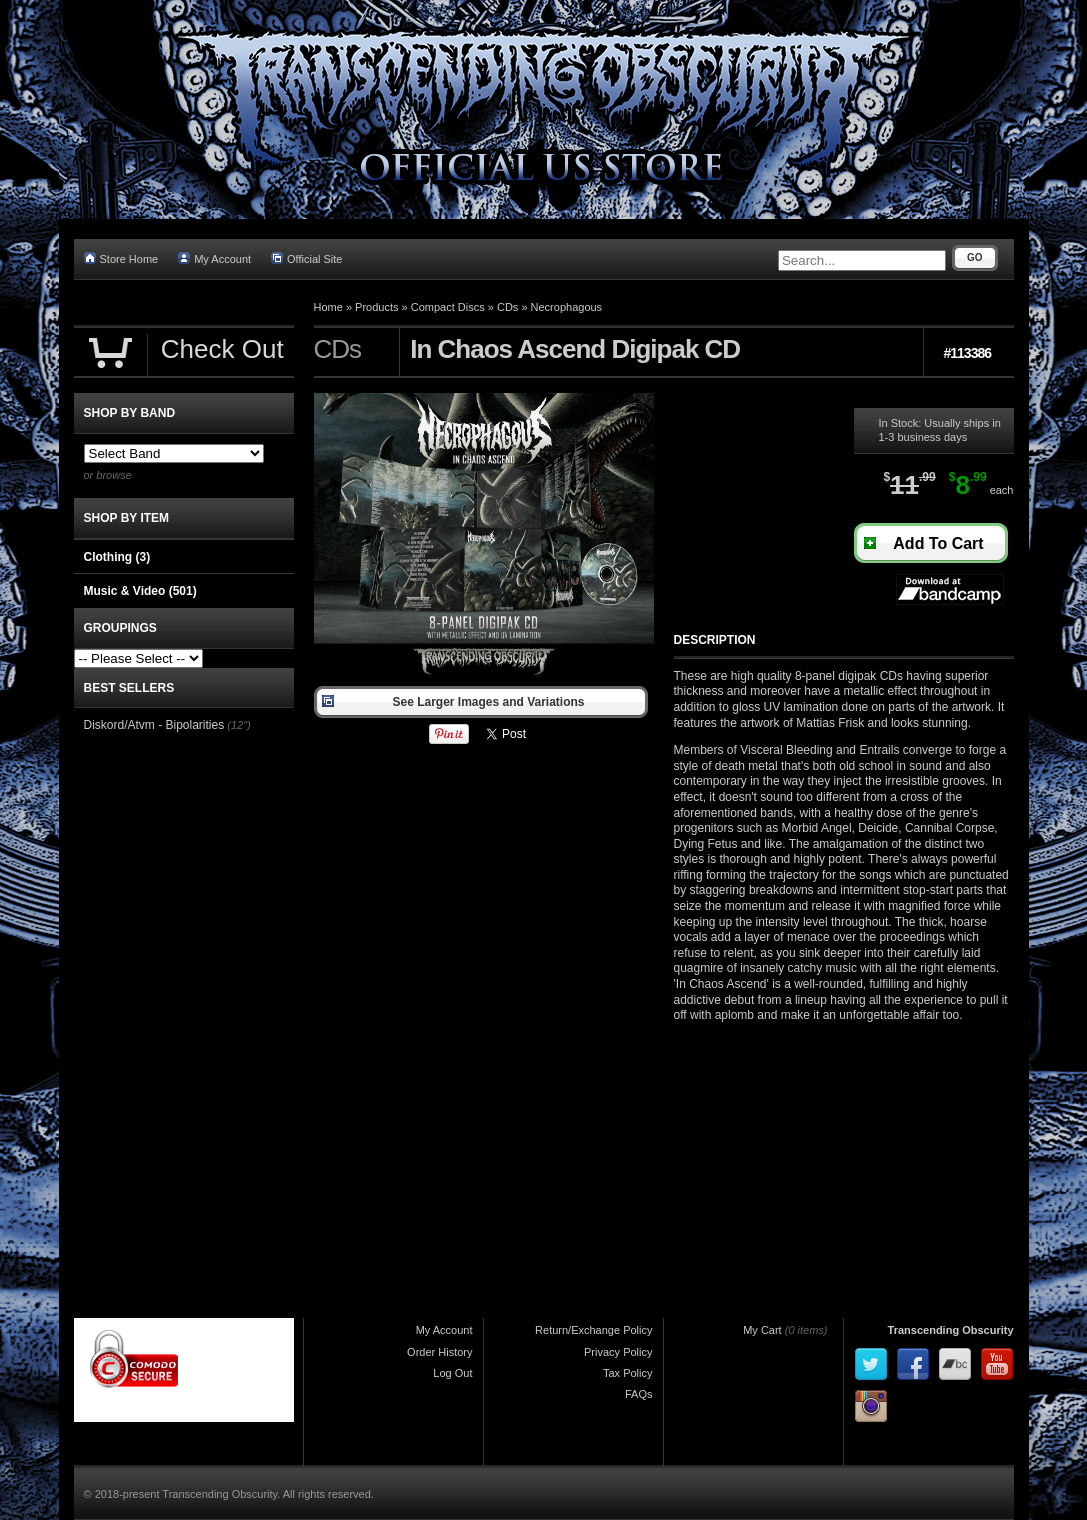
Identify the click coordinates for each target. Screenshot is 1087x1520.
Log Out (452, 1373)
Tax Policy (628, 1373)
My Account (214, 258)
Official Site (306, 258)
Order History (439, 1352)
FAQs (639, 1394)
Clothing (117, 557)
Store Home (121, 258)
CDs (507, 307)
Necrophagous (567, 307)
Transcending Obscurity (951, 1330)
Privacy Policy (618, 1352)
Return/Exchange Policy (593, 1330)
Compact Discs (448, 307)
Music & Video (140, 591)
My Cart (762, 1330)
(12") (238, 725)
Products (376, 307)
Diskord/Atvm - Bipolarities (154, 725)
